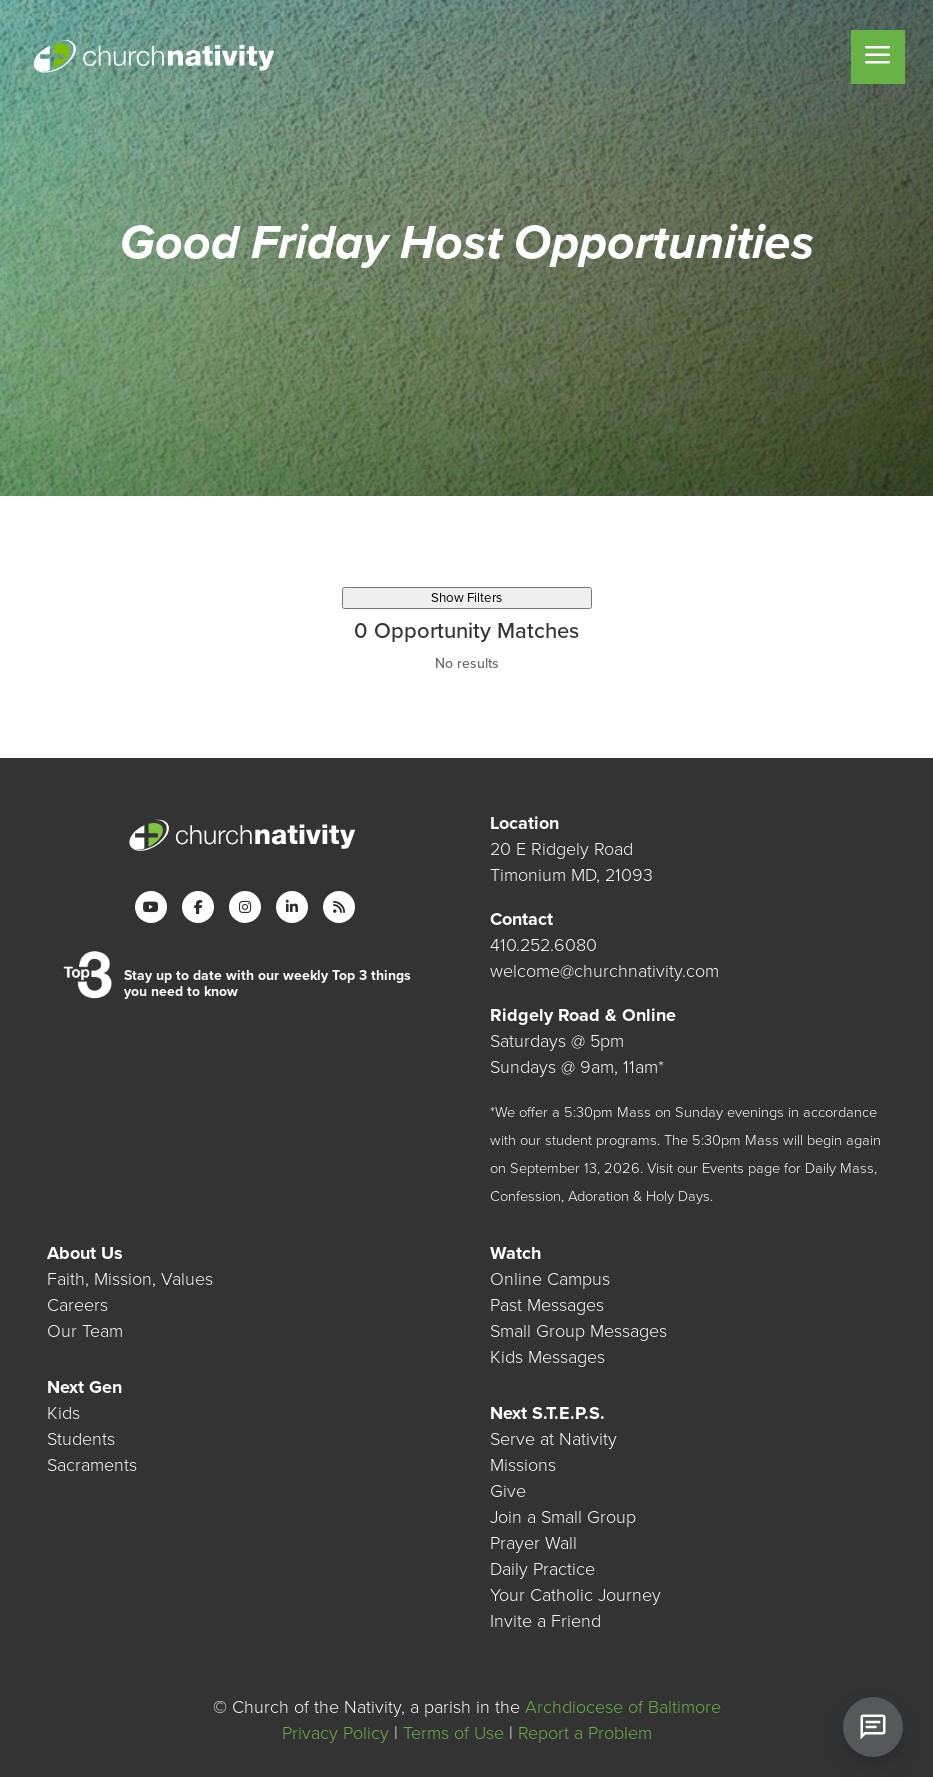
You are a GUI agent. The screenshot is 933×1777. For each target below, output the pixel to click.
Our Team (85, 1331)
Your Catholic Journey (575, 1595)
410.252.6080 (543, 945)
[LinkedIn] (292, 907)
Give (508, 1491)
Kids (63, 1413)
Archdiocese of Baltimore (623, 1707)
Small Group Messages (578, 1331)
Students (81, 1439)
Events (723, 1168)
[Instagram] (245, 907)
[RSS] (339, 907)
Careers (77, 1305)
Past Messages (547, 1305)
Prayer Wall (533, 1543)
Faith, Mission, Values (130, 1279)
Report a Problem (585, 1733)
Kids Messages (547, 1357)
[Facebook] (198, 907)
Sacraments (92, 1465)
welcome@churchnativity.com (604, 971)
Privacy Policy (335, 1733)
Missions (523, 1465)
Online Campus (550, 1279)
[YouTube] (151, 907)
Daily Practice (542, 1569)
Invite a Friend (545, 1621)
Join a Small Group (563, 1517)
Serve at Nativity (553, 1439)
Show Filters (466, 598)
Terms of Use (453, 1733)
